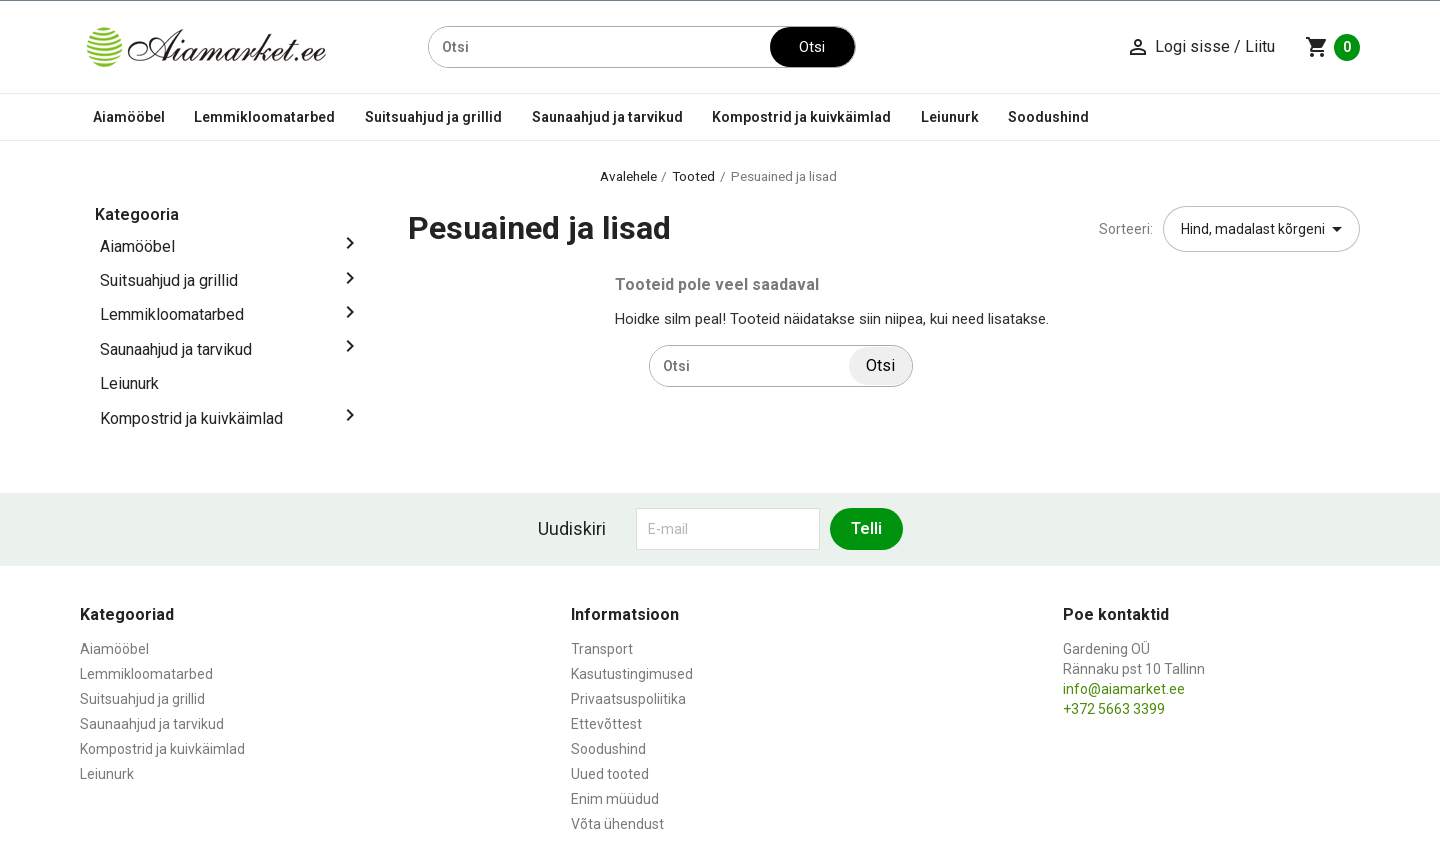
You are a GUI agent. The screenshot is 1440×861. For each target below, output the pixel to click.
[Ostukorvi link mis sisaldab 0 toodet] (1332, 47)
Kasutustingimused (632, 674)
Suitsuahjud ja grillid (433, 117)
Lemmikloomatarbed (264, 117)
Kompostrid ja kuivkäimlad (801, 117)
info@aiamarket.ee (1124, 689)
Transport (602, 649)
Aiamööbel (129, 117)
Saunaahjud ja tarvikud (607, 117)
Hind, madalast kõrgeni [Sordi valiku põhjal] (1265, 229)
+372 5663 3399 (1114, 709)
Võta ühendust (617, 824)
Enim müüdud (615, 799)
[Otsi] (599, 47)
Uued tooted (610, 774)
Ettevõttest (606, 724)
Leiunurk (950, 117)
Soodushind (1048, 117)
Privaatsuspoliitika (628, 699)
